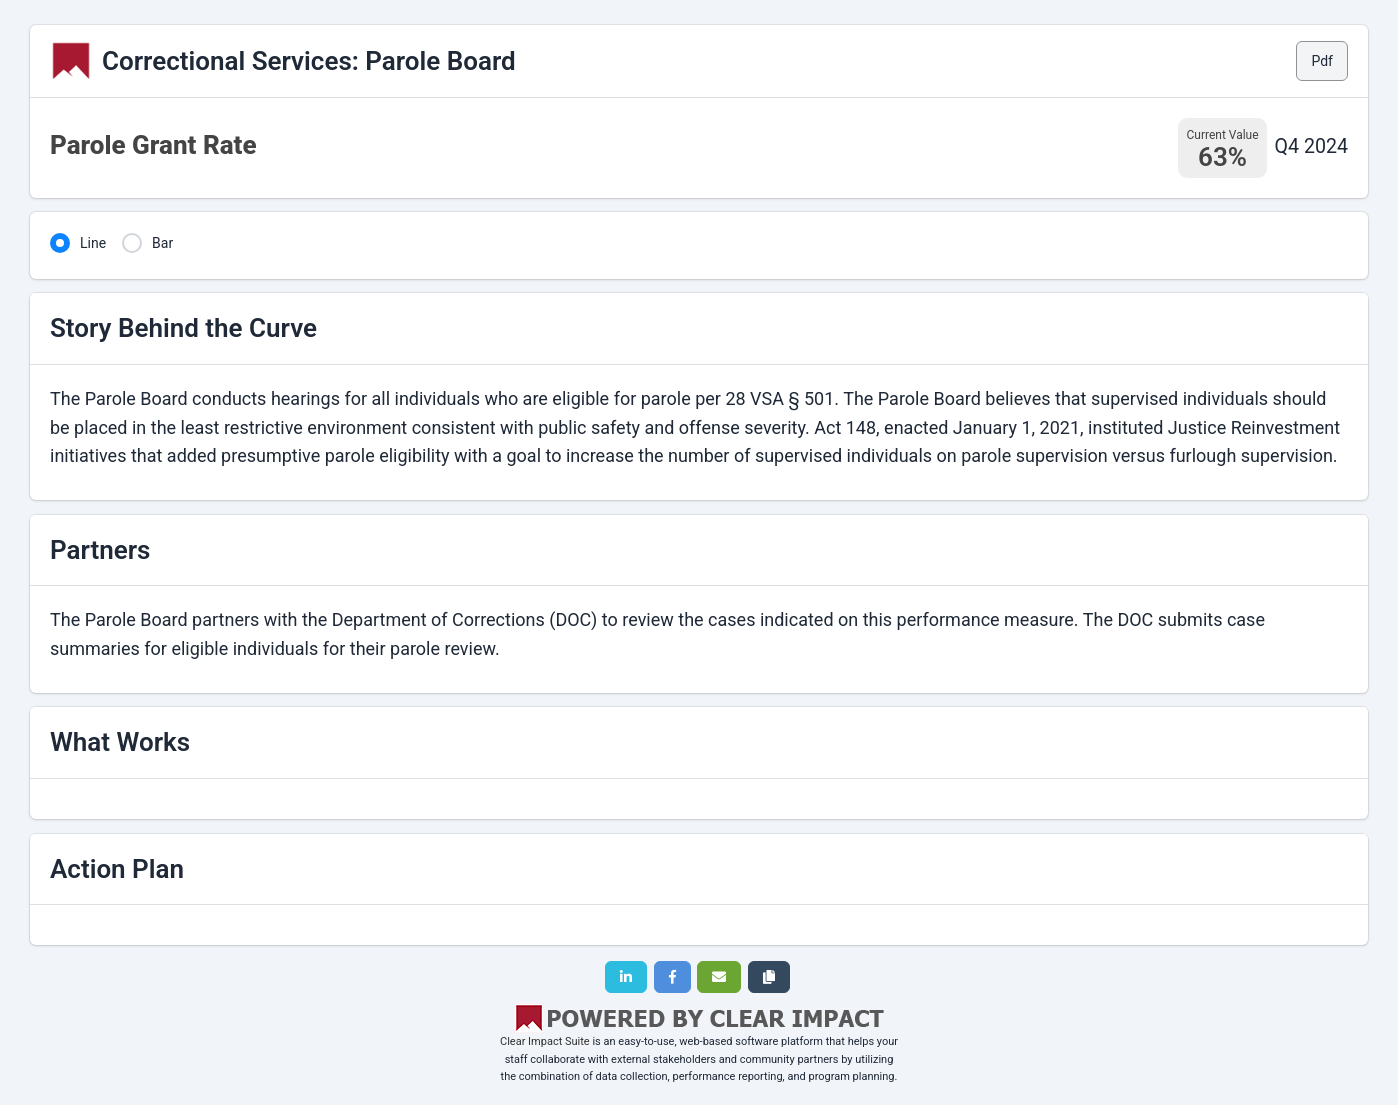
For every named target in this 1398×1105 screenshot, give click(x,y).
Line (93, 243)
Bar (162, 243)
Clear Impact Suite (545, 1041)
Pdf (1322, 61)
